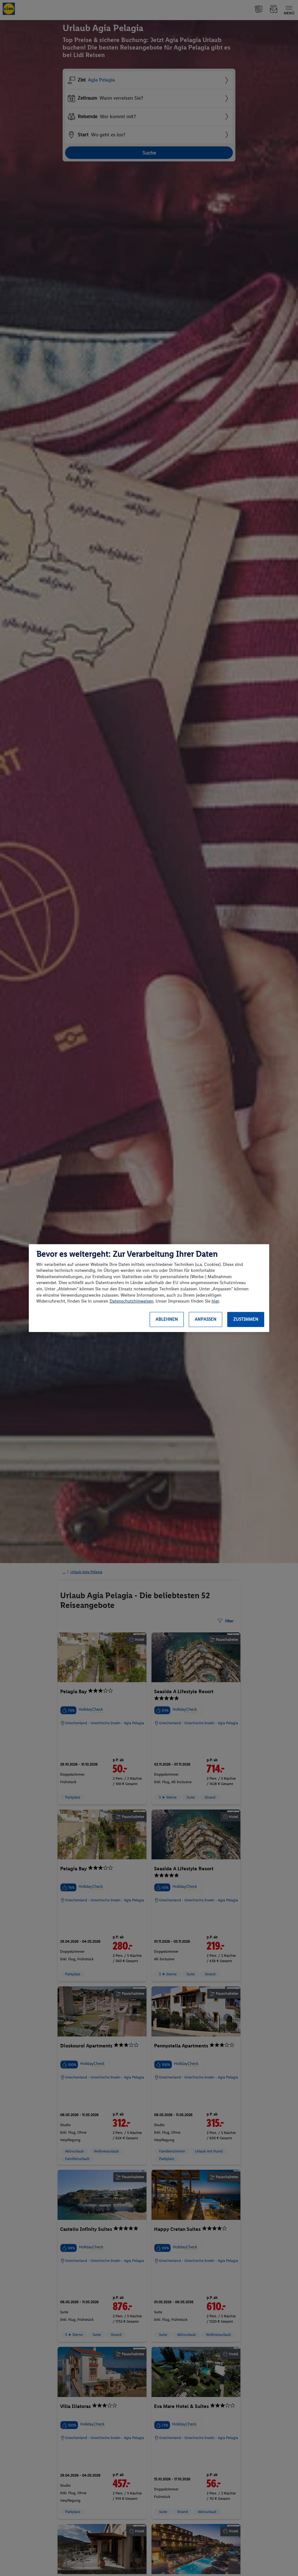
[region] (149, 1288)
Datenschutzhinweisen (131, 1301)
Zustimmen (245, 1319)
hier (215, 1301)
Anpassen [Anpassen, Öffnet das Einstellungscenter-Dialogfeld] (205, 1319)
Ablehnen (167, 1319)
